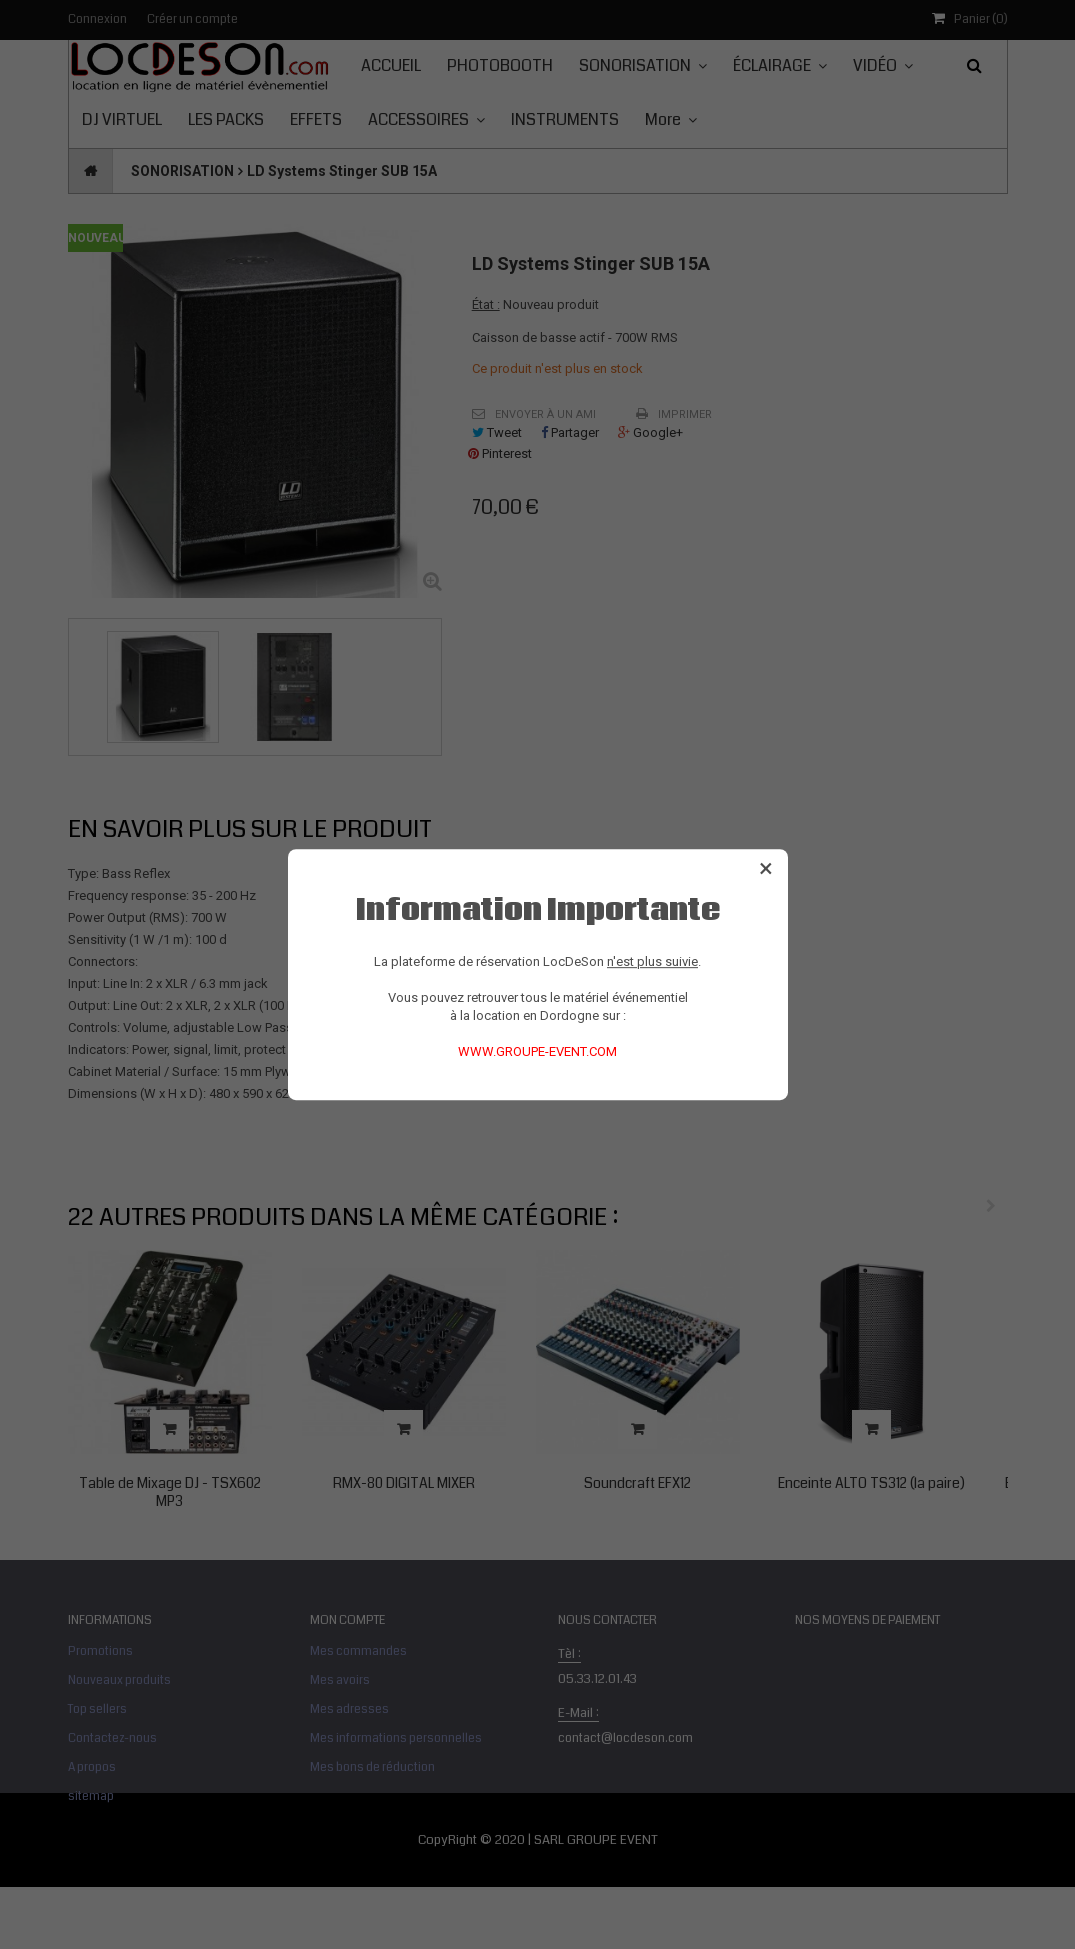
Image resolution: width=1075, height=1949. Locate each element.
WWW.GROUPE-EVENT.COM (537, 1051)
